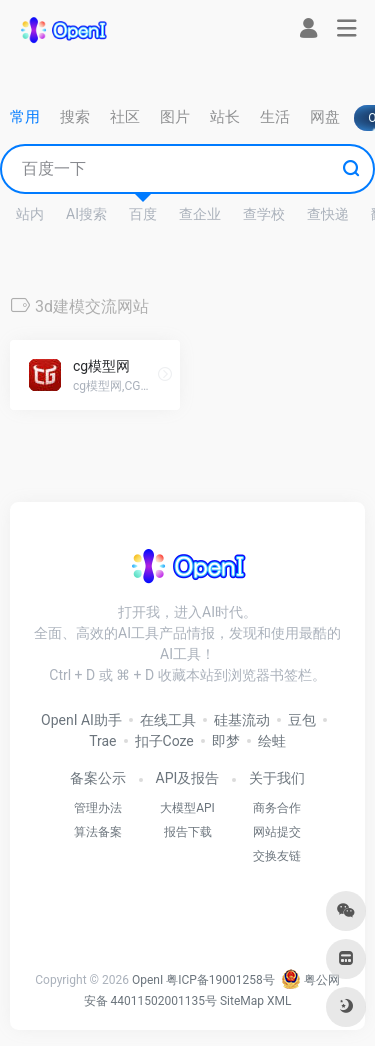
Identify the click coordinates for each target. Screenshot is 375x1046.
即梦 (226, 741)
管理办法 (98, 808)
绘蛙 (272, 741)
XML (279, 1001)
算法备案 (98, 832)
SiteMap (242, 1001)
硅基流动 (242, 720)
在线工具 (168, 720)
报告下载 (188, 832)
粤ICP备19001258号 (220, 980)
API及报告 (188, 778)
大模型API (187, 808)
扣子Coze (164, 741)
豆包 (302, 720)
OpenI (147, 980)
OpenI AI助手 (81, 720)
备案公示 (98, 778)
